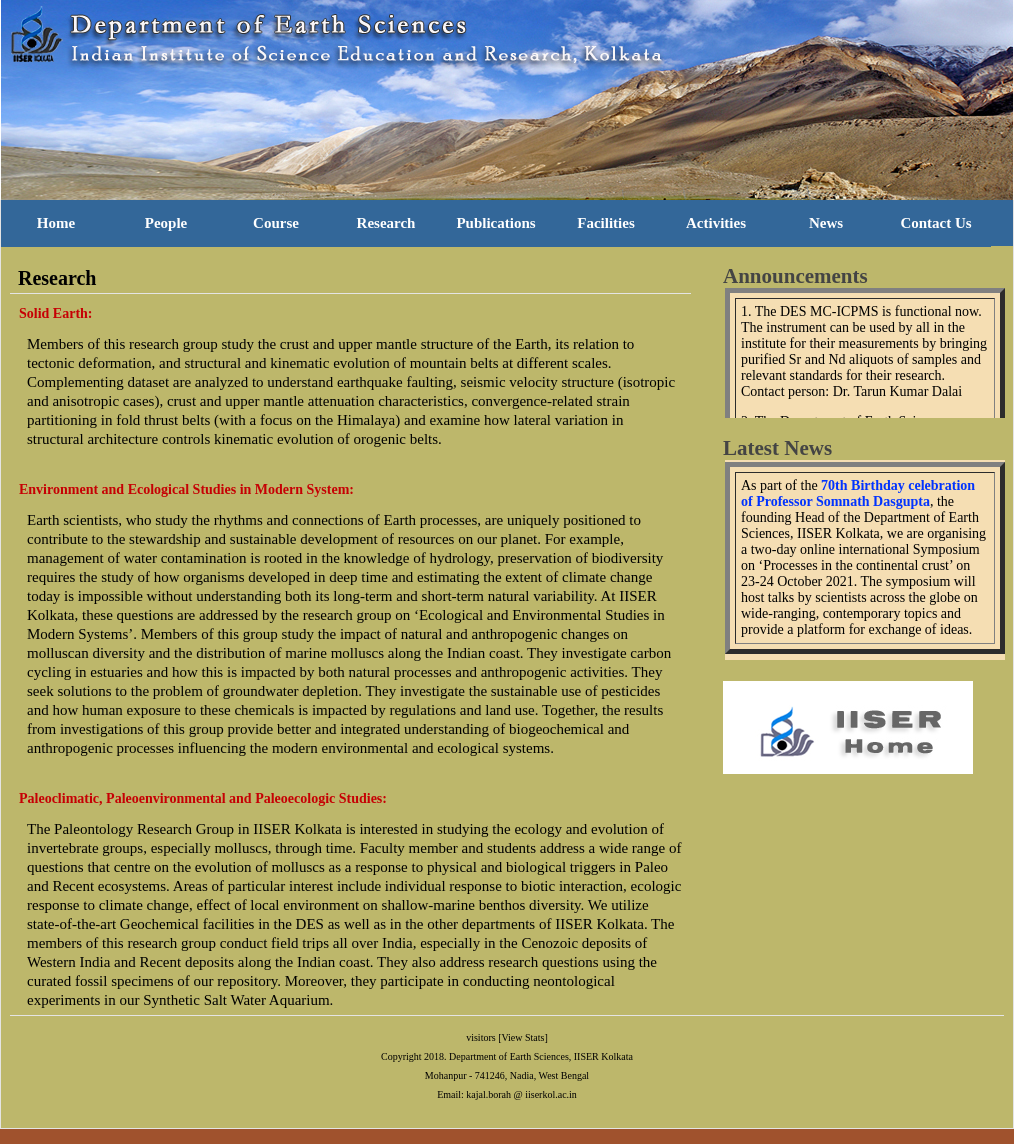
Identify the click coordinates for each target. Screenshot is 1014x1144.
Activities (716, 223)
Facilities (605, 223)
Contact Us (935, 223)
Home (56, 223)
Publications (495, 223)
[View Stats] (523, 1037)
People (166, 223)
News (826, 223)
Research (386, 223)
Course (276, 223)
